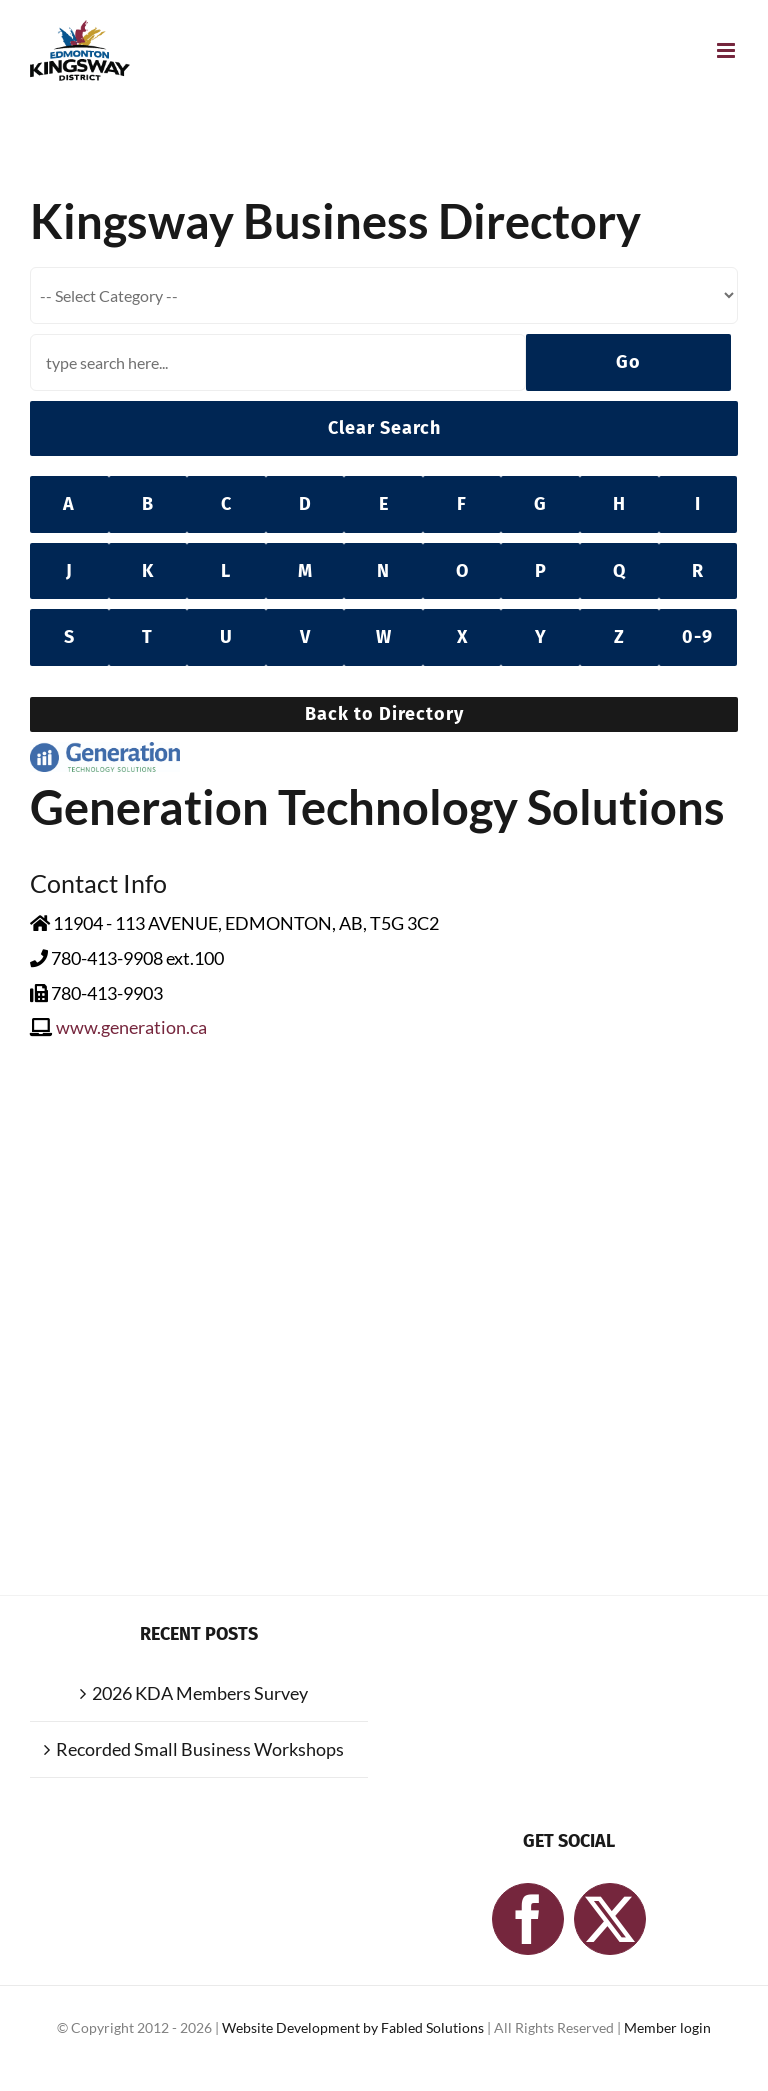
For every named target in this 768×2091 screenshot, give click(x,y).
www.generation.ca (131, 1027)
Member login (667, 2027)
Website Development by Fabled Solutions (354, 2027)
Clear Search (384, 428)
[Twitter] (610, 1919)
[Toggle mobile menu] (727, 50)
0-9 (697, 637)
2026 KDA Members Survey (200, 1693)
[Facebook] (528, 1919)
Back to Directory (384, 714)
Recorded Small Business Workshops (200, 1749)
